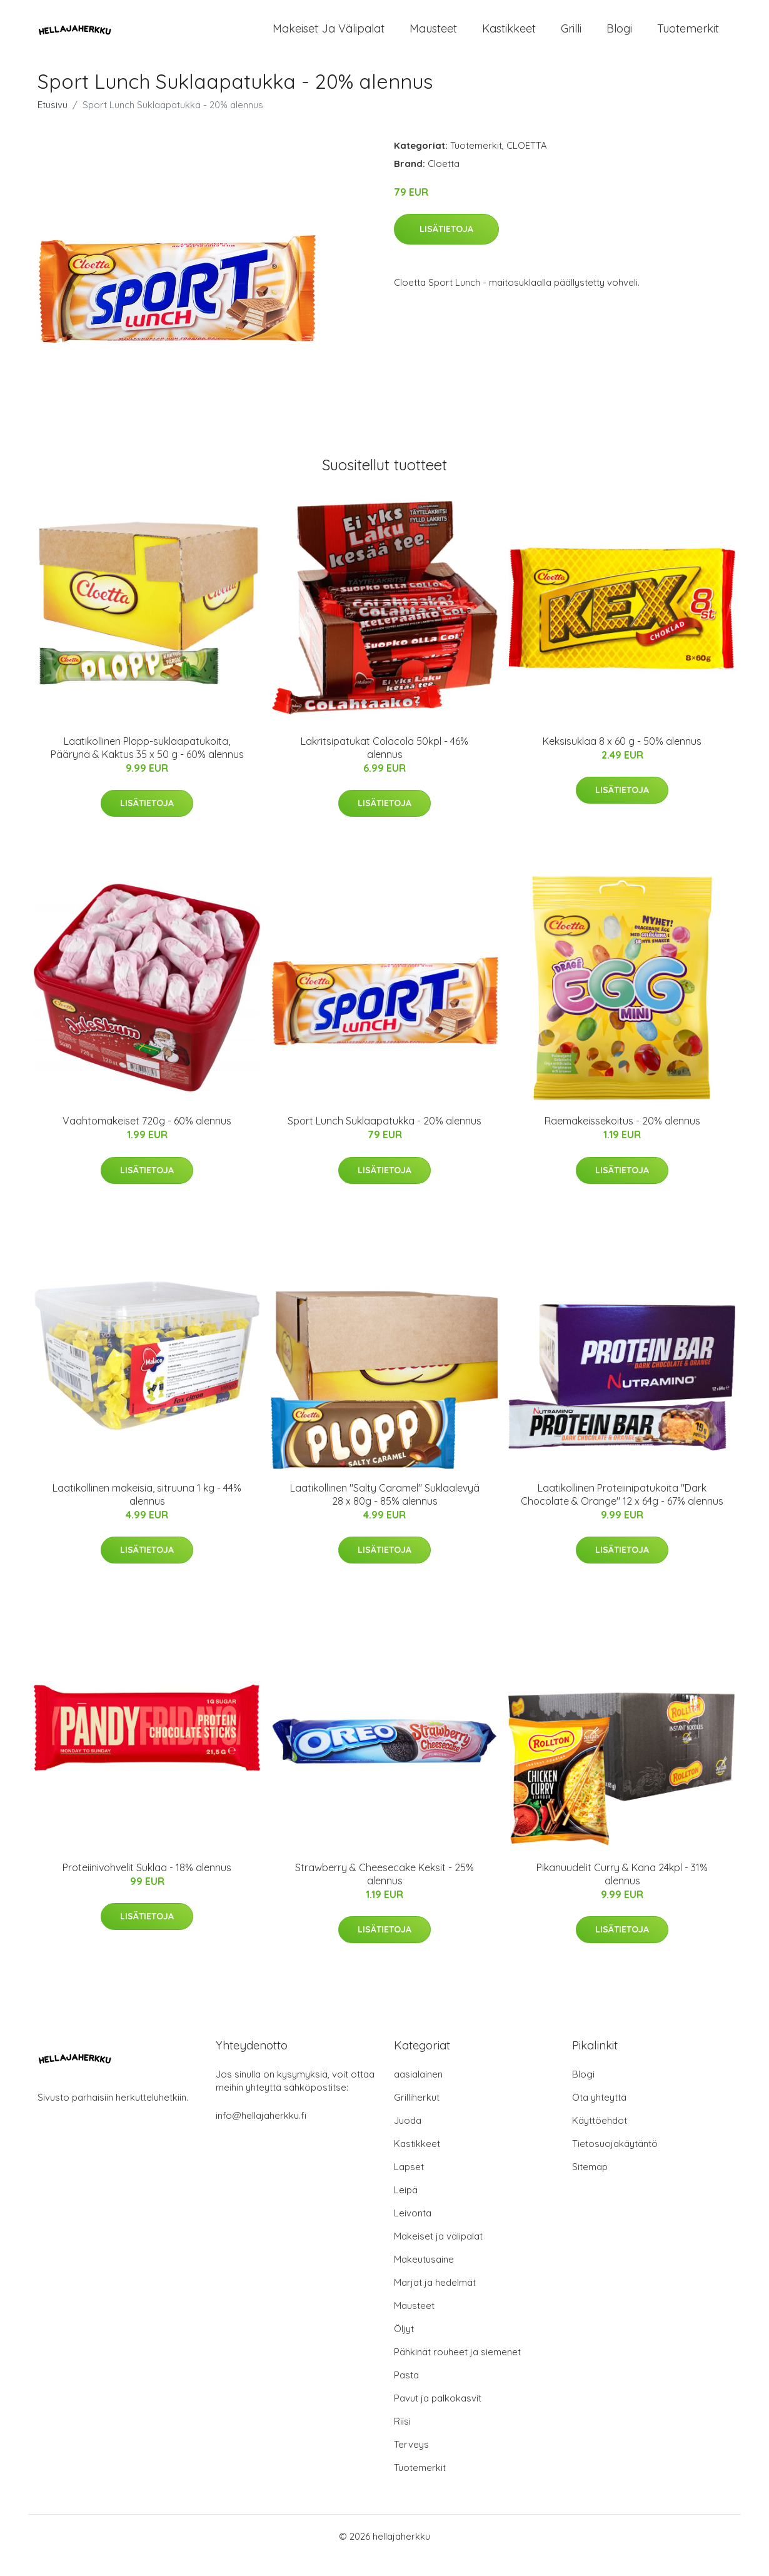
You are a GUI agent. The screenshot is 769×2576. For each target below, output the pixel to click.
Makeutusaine (424, 2277)
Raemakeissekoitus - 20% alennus (622, 1139)
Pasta (406, 2393)
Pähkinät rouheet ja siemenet (457, 2370)
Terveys (411, 2462)
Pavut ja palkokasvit (437, 2416)
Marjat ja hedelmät (435, 2300)
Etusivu (53, 123)
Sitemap (590, 2185)
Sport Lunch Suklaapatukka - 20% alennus (384, 1139)
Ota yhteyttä (599, 2115)
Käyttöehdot (599, 2138)
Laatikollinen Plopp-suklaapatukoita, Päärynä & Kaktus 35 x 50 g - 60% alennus (147, 766)
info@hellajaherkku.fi (261, 2133)
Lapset (409, 2185)
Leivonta (412, 2231)
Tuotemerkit (688, 37)
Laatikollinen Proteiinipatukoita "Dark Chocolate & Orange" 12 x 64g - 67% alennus (622, 1512)
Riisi (402, 2439)
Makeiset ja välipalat (328, 37)
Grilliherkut (417, 2115)
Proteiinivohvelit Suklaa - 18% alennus (147, 1885)
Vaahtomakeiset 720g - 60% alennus (147, 1139)
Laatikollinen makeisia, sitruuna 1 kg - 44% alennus (147, 1512)
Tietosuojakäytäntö (615, 2162)
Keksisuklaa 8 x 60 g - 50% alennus (622, 759)
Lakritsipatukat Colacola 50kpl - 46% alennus (384, 766)
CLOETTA (526, 163)
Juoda (407, 2138)
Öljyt (404, 2347)
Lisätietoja (446, 247)
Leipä (406, 2208)
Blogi (619, 37)
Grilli (571, 37)
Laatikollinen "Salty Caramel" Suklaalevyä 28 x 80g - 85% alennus (385, 1512)
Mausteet (433, 37)
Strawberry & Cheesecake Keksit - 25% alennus (384, 1892)
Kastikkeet (509, 37)
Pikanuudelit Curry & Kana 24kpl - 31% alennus (622, 1892)
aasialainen (418, 2092)
